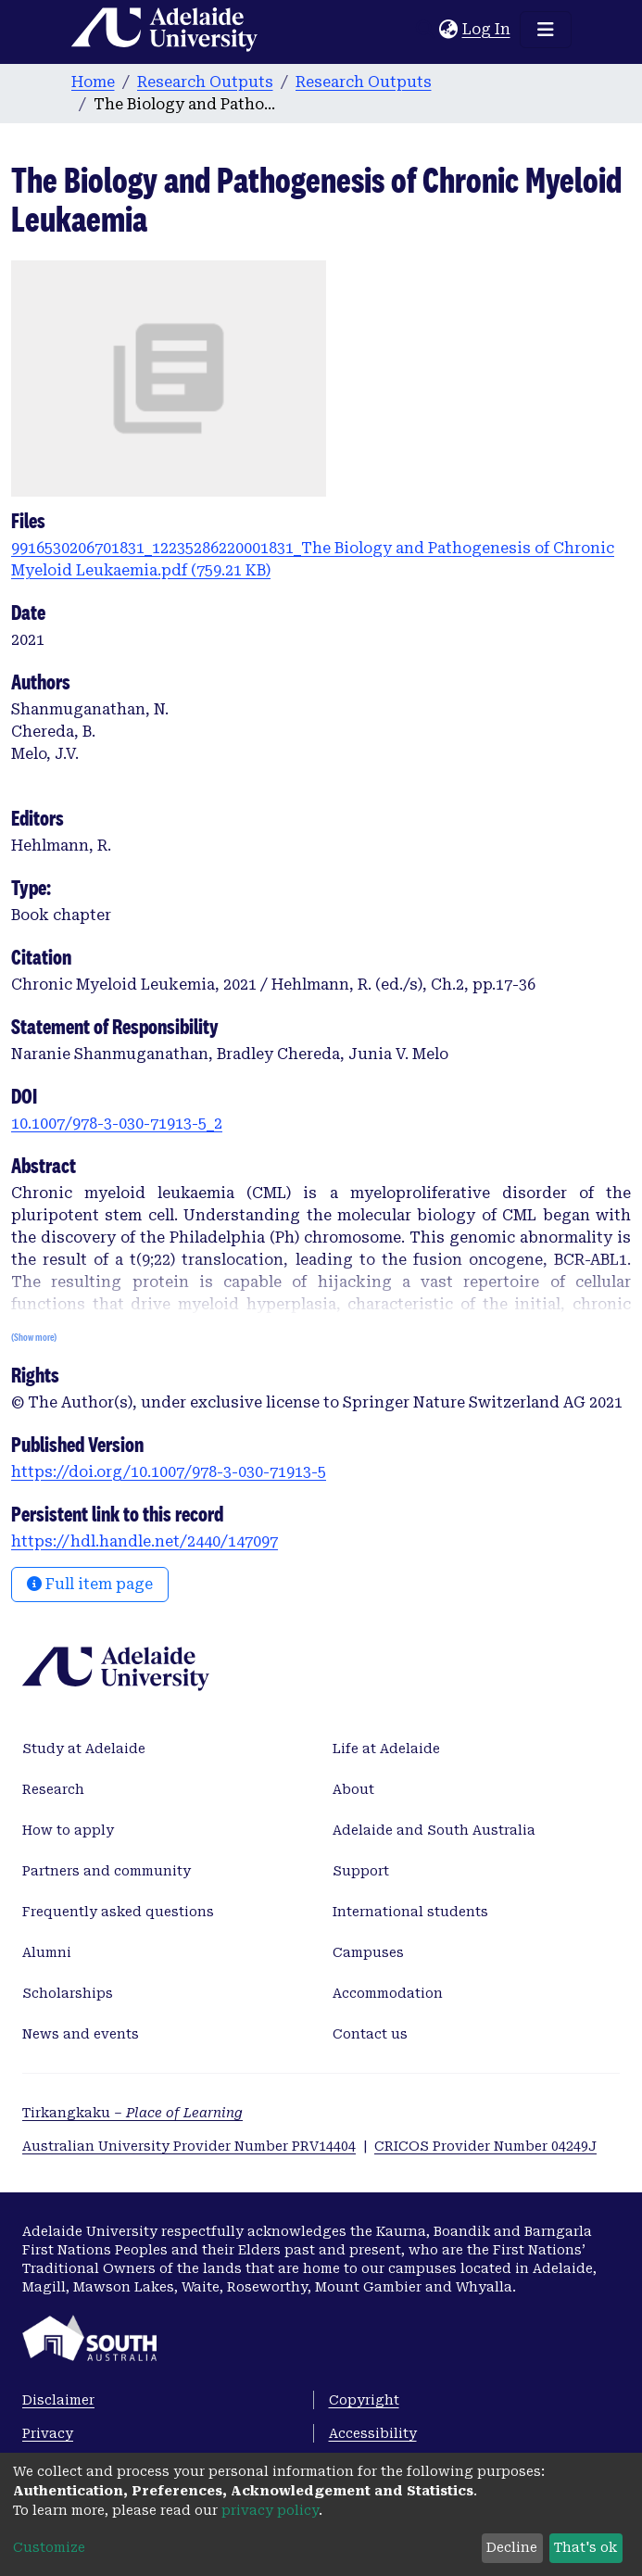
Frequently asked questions (118, 1911)
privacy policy (270, 2510)
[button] (448, 30)
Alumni (46, 1952)
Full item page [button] (90, 1584)
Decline (511, 2547)
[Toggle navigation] (546, 29)
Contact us (370, 2034)
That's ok (585, 2547)
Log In (487, 29)
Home (93, 82)
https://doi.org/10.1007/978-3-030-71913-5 (168, 1472)
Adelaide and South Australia (434, 1830)
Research (53, 1789)
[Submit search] (425, 30)
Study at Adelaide (83, 1748)
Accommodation (388, 1993)
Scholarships (67, 1993)
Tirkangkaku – (132, 2112)
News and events (80, 2034)
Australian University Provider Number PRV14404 (189, 2146)
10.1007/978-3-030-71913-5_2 (116, 1123)
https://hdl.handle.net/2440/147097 (144, 1541)
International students (410, 1911)
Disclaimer (58, 2400)
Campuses (368, 1952)
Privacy (47, 2433)
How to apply (68, 1830)
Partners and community (106, 1870)
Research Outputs (205, 82)
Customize (49, 2547)
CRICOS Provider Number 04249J (485, 2146)
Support (361, 1870)
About (353, 1789)
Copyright (364, 2400)
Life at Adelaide (386, 1748)
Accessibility (373, 2433)
